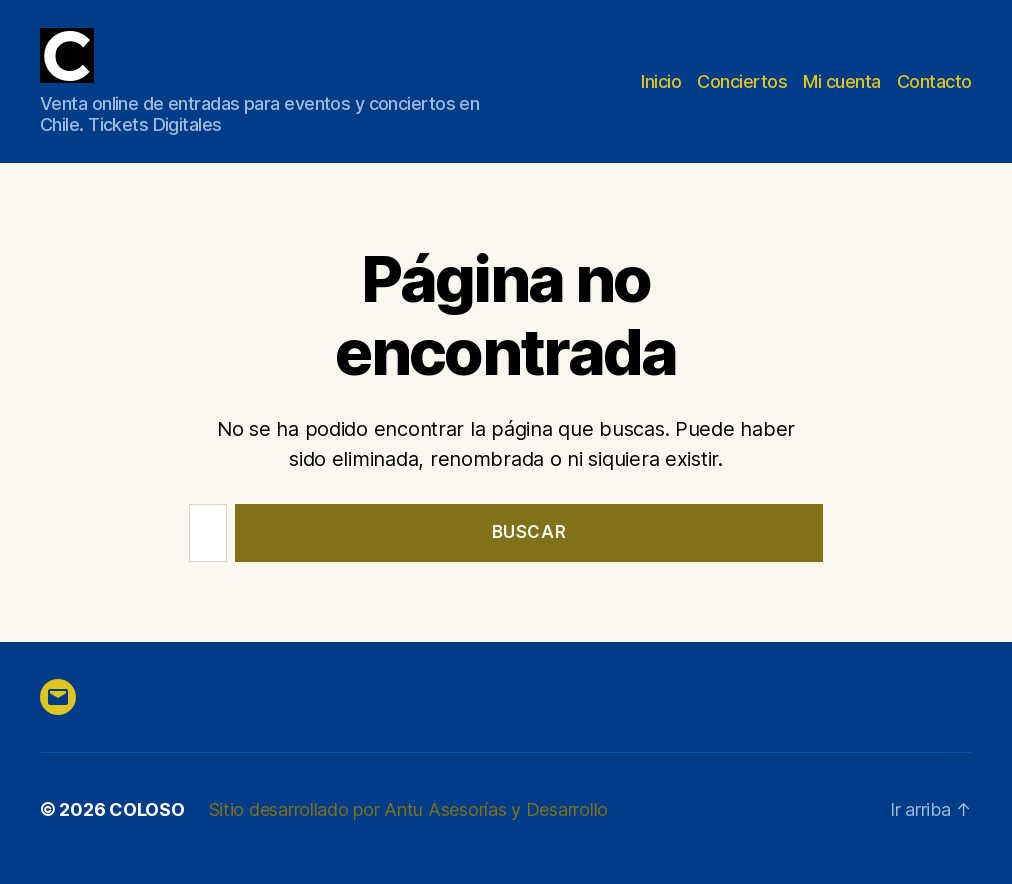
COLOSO (146, 809)
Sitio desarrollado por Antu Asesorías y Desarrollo (409, 809)
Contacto (934, 81)
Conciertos (742, 81)
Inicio (661, 81)
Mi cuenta (842, 81)
